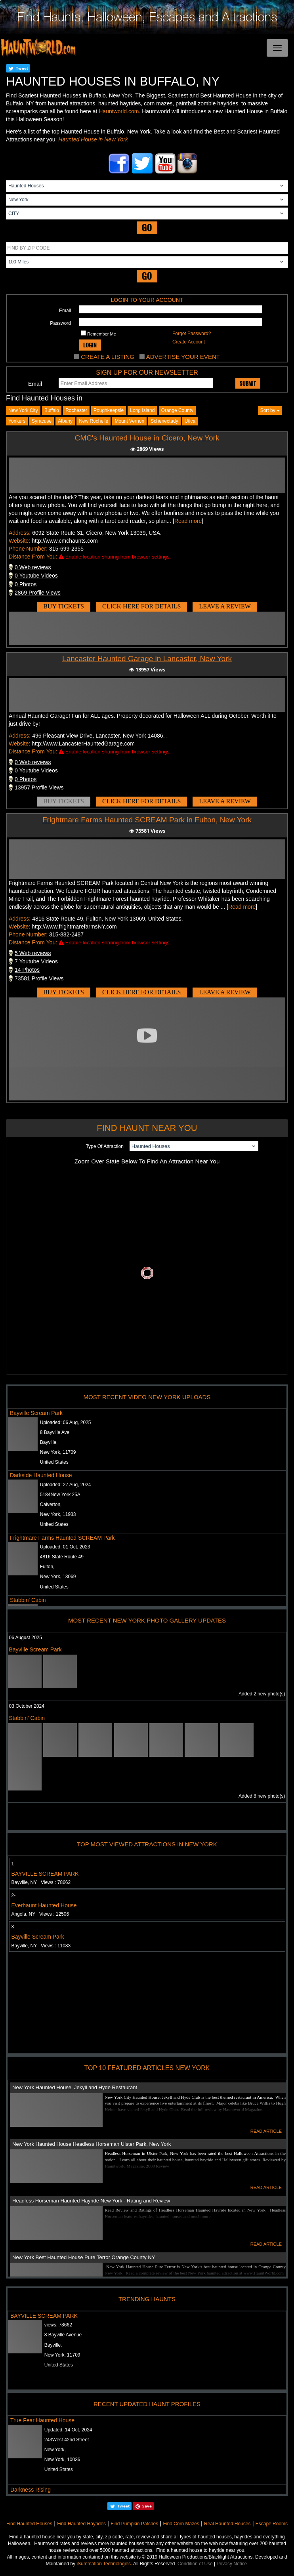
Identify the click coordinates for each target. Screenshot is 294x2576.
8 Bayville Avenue (63, 2335)
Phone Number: (28, 548)
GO (147, 227)
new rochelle (93, 421)
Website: (19, 541)
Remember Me (98, 333)
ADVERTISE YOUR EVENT (183, 356)
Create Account (188, 342)
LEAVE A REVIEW (224, 606)
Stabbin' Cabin (28, 1600)
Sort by (270, 410)
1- (13, 1864)
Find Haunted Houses (29, 2523)
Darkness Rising (30, 2489)
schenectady (164, 421)
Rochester (76, 410)
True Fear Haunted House (42, 2420)
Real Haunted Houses (227, 2523)
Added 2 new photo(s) (262, 1694)
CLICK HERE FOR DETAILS (141, 606)
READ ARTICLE (266, 2131)
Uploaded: (65, 1422)
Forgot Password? (191, 333)
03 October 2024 (26, 1706)
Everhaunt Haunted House (44, 1905)
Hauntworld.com (119, 111)
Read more (188, 521)
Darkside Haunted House (41, 1475)
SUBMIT (248, 383)
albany (65, 421)
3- (13, 1927)
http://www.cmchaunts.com (65, 541)
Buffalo (51, 410)
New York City (23, 410)
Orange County (177, 410)
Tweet (22, 68)
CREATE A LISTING (107, 356)
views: (58, 2325)
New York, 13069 (58, 1576)
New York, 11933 (58, 1514)
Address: (20, 533)
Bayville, (49, 1442)
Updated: (68, 2430)
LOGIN (90, 345)
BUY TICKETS (63, 606)
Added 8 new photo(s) (262, 1796)
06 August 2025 (25, 1637)
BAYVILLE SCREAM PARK (45, 1874)
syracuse (42, 421)
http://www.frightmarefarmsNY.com (74, 926)
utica (190, 421)
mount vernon (129, 421)
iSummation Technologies (103, 2563)
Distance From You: (33, 556)
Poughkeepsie (109, 410)
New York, (55, 2449)
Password (60, 323)
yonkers (16, 421)
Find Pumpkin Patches (134, 2523)
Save (147, 2506)
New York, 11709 (58, 1452)
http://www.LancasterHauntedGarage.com (83, 743)
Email (65, 310)
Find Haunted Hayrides (81, 2523)
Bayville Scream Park (36, 1413)
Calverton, (51, 1504)
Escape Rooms (272, 2523)
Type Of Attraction (104, 1146)
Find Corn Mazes (181, 2523)
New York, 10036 (62, 2459)
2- (13, 1895)
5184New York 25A (60, 1494)
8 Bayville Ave (55, 1432)
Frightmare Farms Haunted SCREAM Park (62, 1538)
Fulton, (47, 1566)
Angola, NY (40, 1914)
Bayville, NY (41, 1882)
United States (54, 1462)
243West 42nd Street (66, 2440)
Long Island (142, 410)
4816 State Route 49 (62, 1557)
